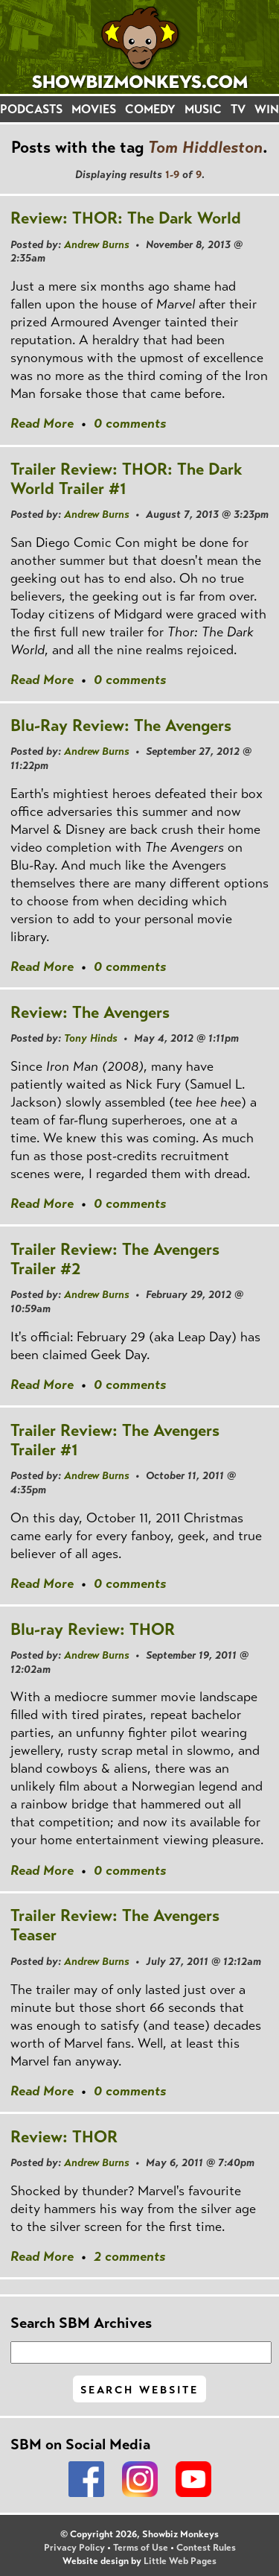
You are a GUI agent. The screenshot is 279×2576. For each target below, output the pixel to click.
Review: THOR (64, 2137)
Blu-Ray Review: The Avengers (120, 725)
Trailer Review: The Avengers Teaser (114, 1925)
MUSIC (203, 109)
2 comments (129, 2256)
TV (238, 109)
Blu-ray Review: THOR (92, 1629)
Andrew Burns (96, 244)
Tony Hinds (91, 1038)
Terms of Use (140, 2548)
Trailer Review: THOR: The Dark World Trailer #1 (126, 479)
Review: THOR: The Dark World (125, 218)
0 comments (130, 423)
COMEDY (150, 109)
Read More (42, 423)
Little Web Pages (180, 2561)
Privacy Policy (74, 2548)
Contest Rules (206, 2548)
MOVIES (93, 109)
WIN (266, 109)
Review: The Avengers (90, 1012)
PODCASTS (31, 109)
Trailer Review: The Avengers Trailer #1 (114, 1440)
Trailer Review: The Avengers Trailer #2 (114, 1259)
